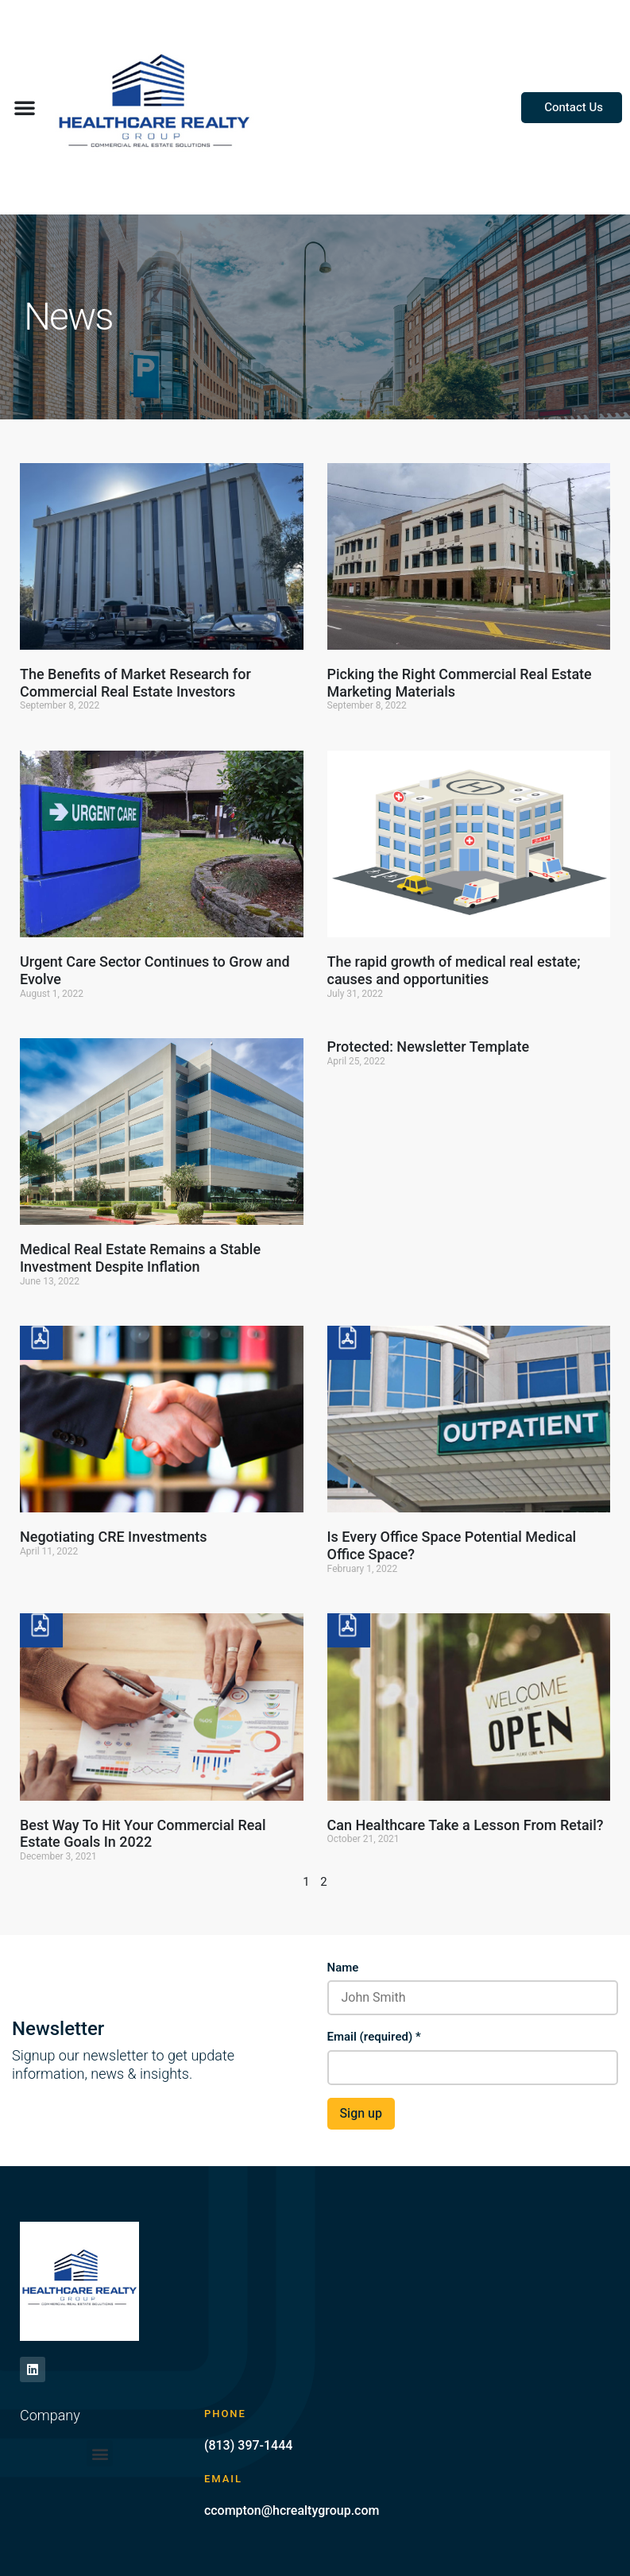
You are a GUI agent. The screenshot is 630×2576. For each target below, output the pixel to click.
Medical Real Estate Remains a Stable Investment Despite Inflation (140, 1258)
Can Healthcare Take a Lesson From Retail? (465, 1825)
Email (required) (374, 2036)
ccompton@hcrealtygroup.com (292, 2510)
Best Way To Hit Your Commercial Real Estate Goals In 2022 (143, 1834)
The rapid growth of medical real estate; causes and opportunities (454, 970)
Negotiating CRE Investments (113, 1536)
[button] (24, 107)
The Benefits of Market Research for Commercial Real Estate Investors (135, 683)
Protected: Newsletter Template (428, 1046)
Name (343, 1967)
